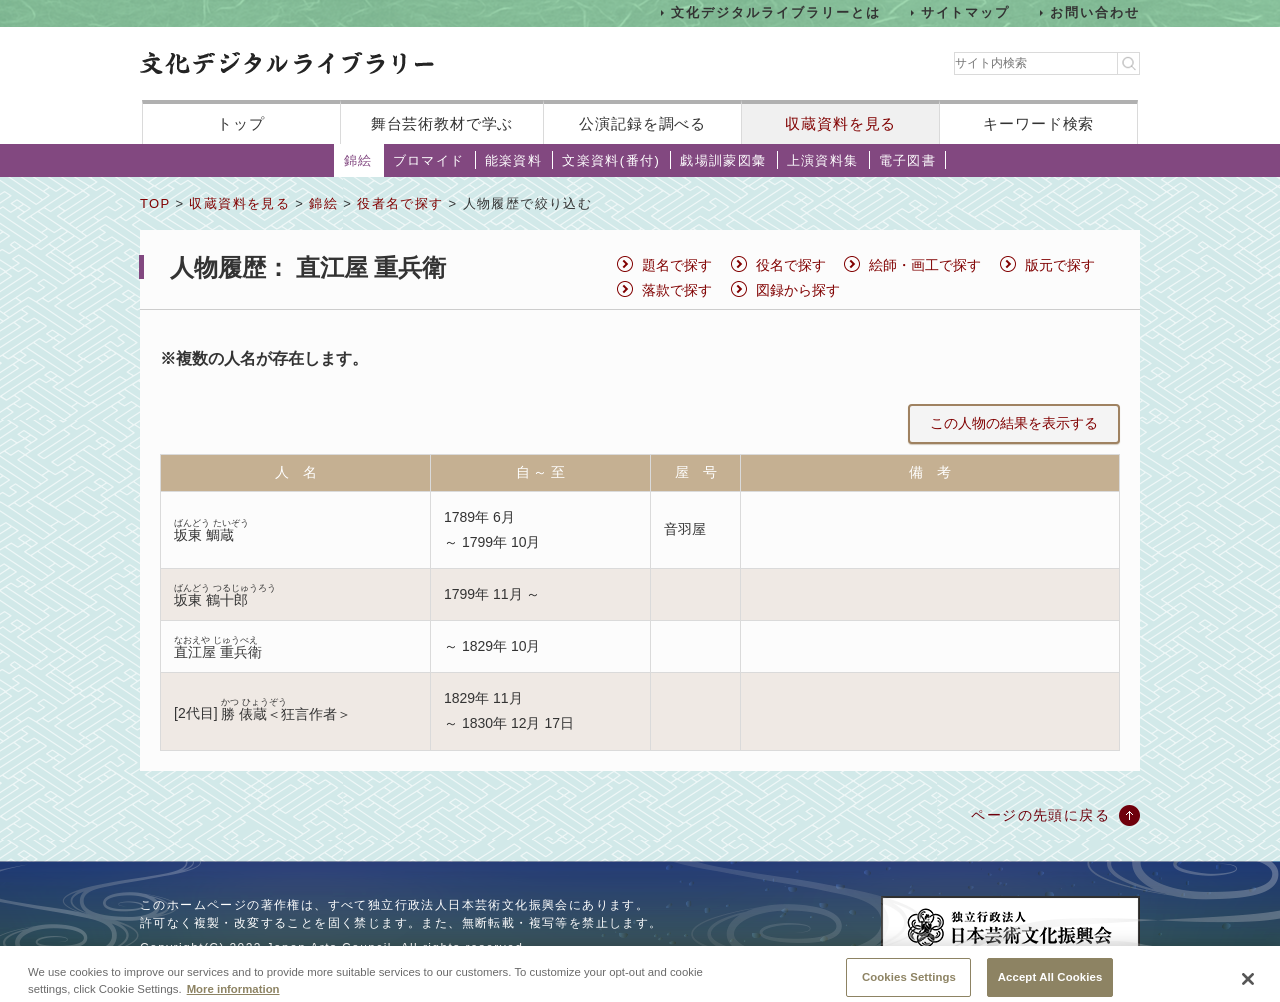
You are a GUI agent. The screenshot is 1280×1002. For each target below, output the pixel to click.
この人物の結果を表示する (1014, 423)
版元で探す (1060, 265)
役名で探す (791, 265)
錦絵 (358, 160)
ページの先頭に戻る (1040, 815)
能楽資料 (514, 160)
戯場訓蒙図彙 (723, 160)
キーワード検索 (1038, 123)
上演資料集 (823, 160)
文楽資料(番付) (611, 160)
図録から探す (798, 290)
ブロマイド (429, 160)
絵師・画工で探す (925, 265)
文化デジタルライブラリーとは (775, 12)
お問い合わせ (1095, 12)
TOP (155, 203)
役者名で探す (400, 203)
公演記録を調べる (642, 123)
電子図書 (908, 160)
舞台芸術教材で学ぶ (442, 123)
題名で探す (677, 265)
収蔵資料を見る (840, 123)
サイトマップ (966, 12)
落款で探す (677, 290)
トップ (241, 123)
